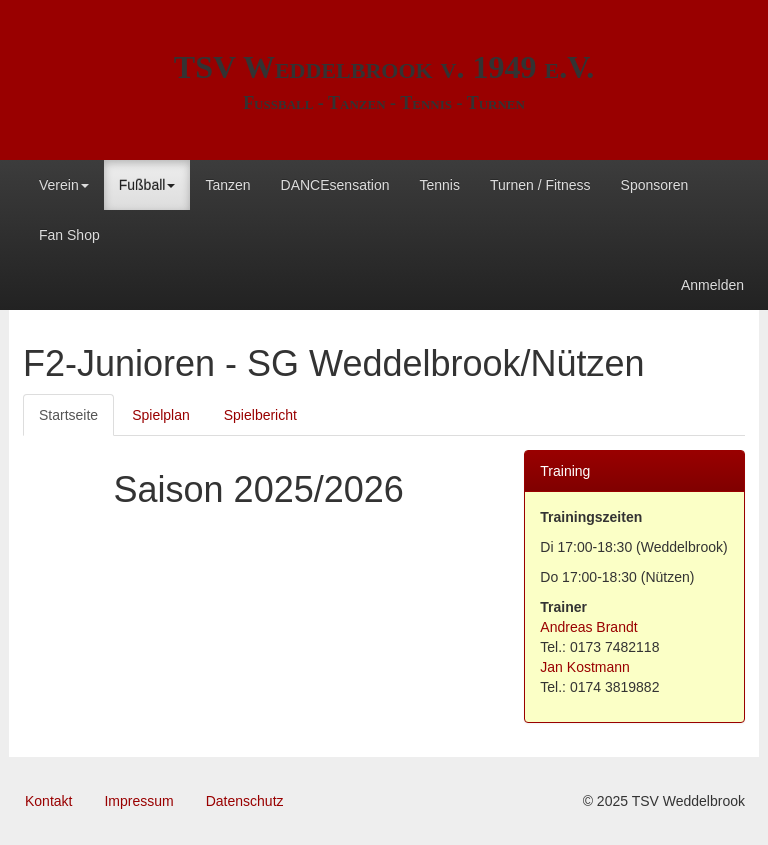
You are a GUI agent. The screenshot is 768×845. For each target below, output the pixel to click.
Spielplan (161, 415)
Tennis (439, 185)
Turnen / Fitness (540, 185)
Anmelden (712, 285)
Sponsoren (655, 185)
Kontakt (48, 801)
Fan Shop (69, 235)
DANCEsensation (335, 185)
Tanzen (227, 185)
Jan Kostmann (585, 667)
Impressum (138, 801)
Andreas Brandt (588, 627)
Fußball (147, 185)
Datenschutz (245, 801)
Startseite (68, 415)
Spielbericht (260, 415)
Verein (64, 185)
